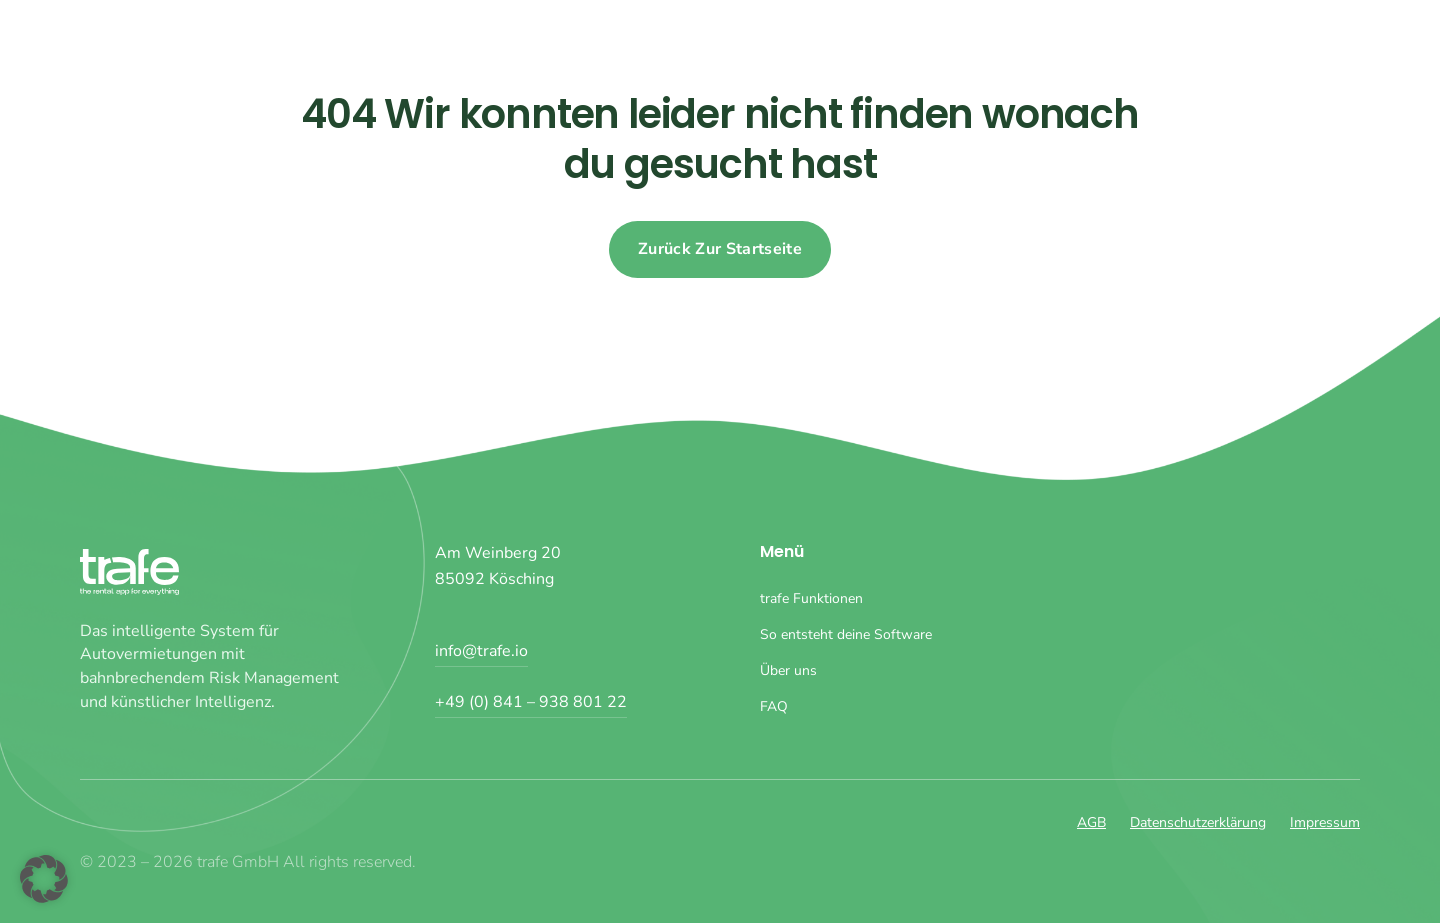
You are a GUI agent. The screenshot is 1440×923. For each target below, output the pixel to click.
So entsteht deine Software (1082, 40)
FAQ (1332, 40)
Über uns (1249, 40)
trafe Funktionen (889, 40)
